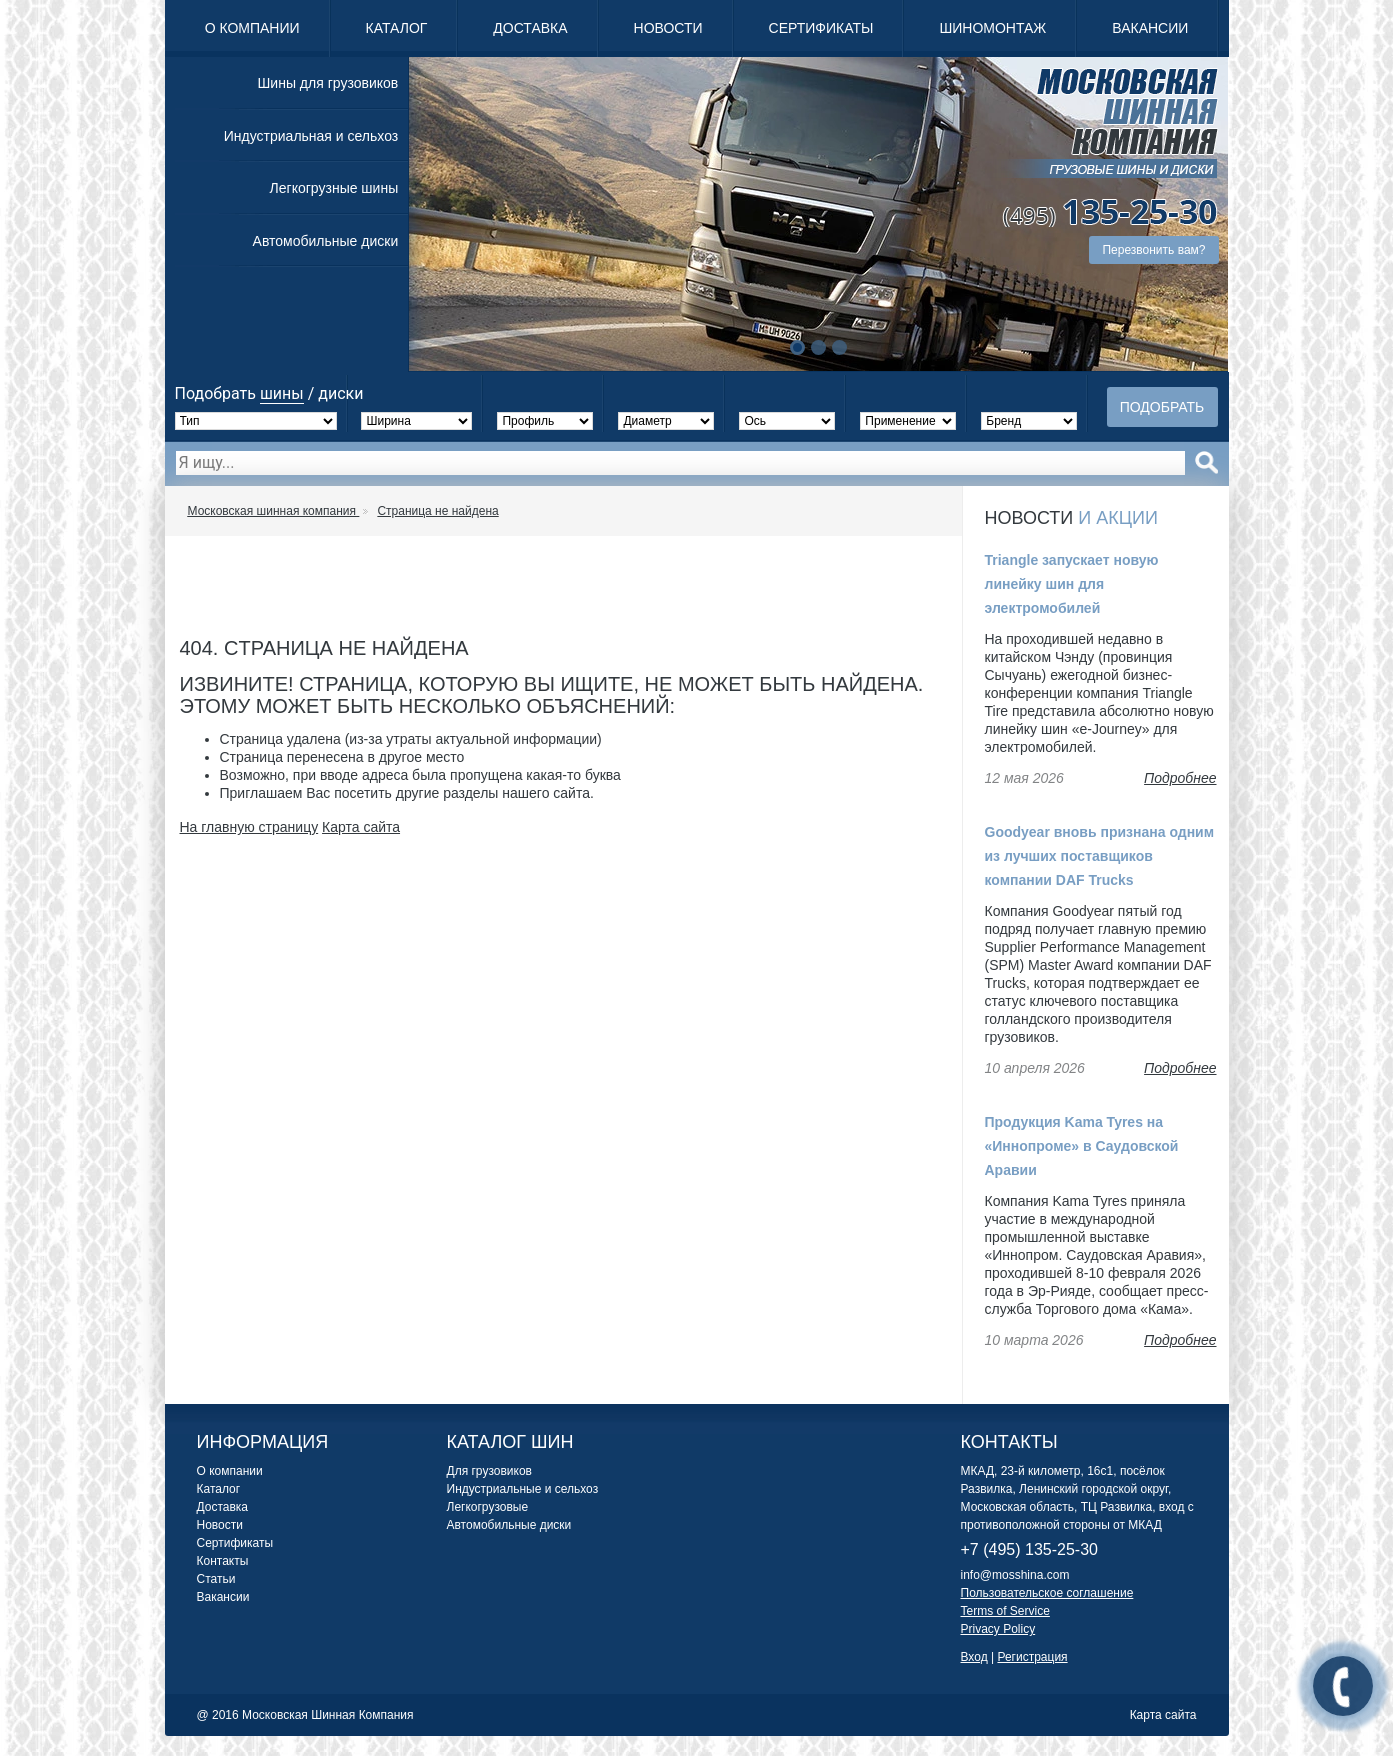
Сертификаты (821, 28)
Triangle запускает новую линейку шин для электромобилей (1072, 584)
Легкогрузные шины (334, 188)
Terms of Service (1005, 1611)
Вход (974, 1657)
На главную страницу (249, 827)
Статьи (216, 1579)
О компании (252, 28)
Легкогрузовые (488, 1507)
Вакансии (1150, 28)
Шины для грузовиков (328, 83)
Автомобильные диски (326, 241)
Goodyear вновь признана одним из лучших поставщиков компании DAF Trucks (1100, 856)
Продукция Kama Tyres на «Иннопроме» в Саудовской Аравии (1082, 1146)
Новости (668, 28)
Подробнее (1180, 778)
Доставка (530, 28)
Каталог (397, 28)
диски (340, 393)
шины (282, 393)
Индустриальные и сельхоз (523, 1489)
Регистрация (1032, 1657)
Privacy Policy (998, 1629)
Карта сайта (361, 827)
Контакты (223, 1561)
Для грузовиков (489, 1471)
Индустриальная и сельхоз (311, 136)
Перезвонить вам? (1153, 250)
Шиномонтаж (992, 28)
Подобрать (1162, 407)
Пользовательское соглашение (1047, 1593)
